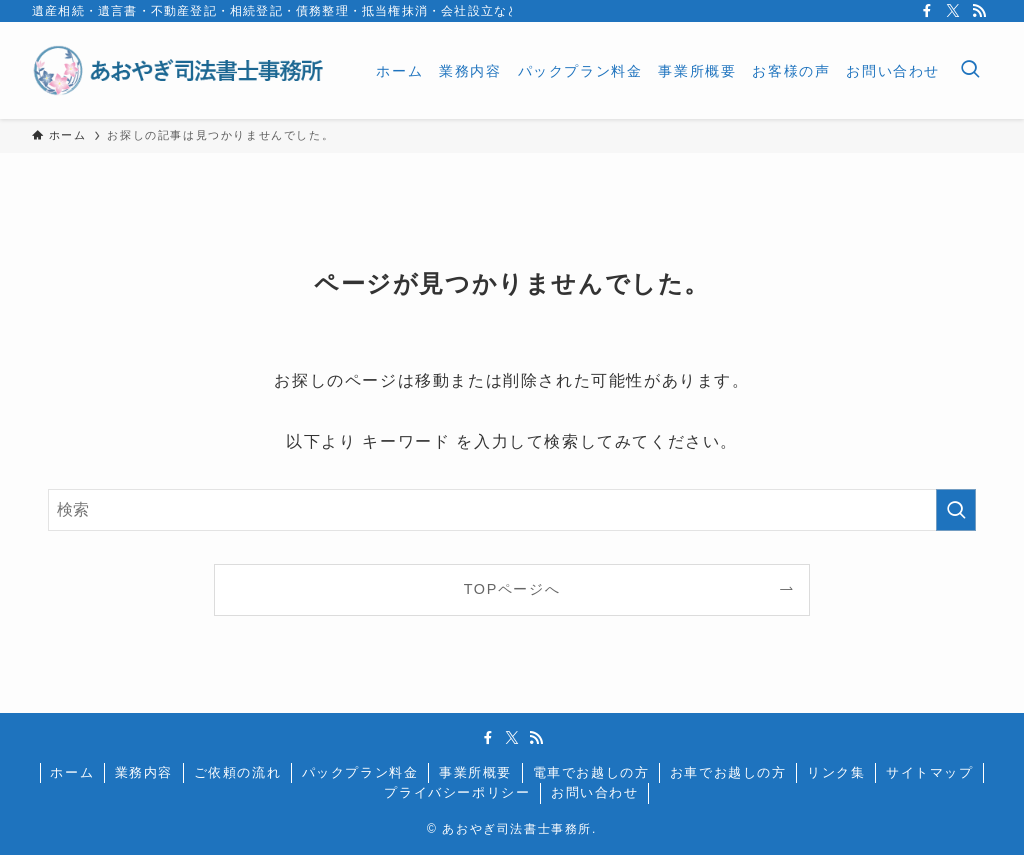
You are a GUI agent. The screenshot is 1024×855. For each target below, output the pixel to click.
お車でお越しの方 (728, 772)
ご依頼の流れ (238, 772)
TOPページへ (512, 589)
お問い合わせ (595, 792)
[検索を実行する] (956, 510)
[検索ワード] (512, 510)
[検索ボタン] (970, 70)
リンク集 (836, 772)
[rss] (979, 11)
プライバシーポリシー (457, 792)
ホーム (72, 772)
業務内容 (144, 772)
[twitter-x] (953, 11)
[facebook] (927, 11)
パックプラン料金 (360, 772)
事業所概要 (475, 772)
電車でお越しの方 (591, 772)
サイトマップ (930, 772)
